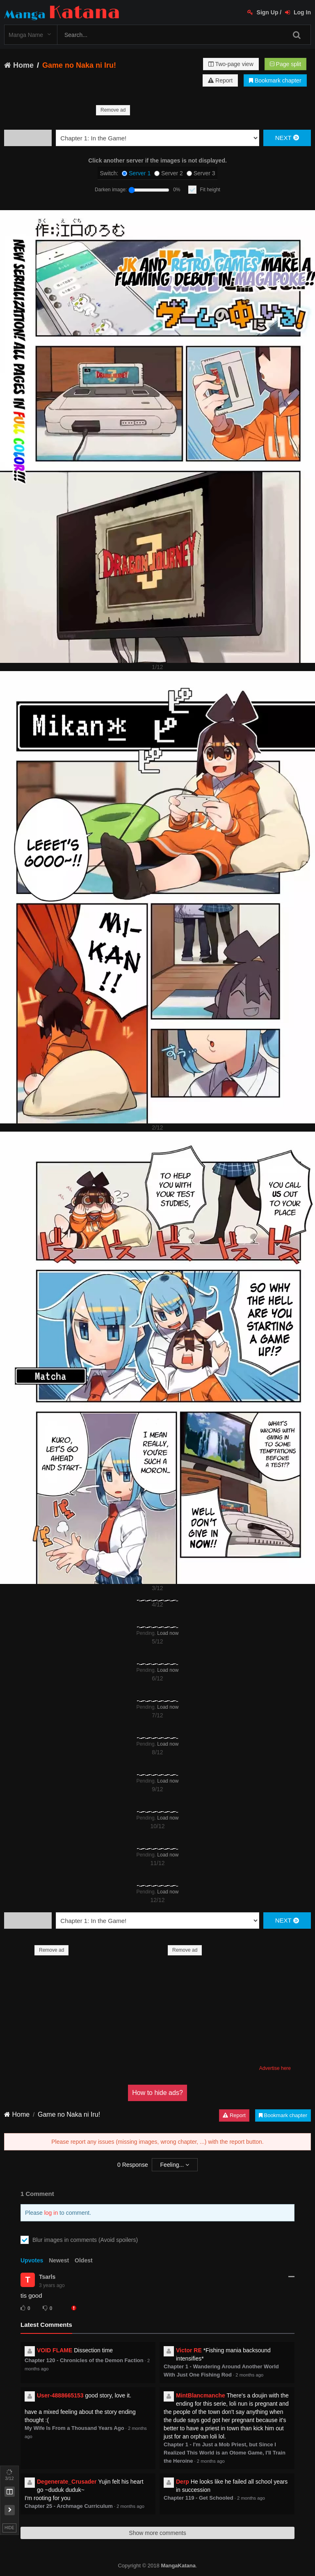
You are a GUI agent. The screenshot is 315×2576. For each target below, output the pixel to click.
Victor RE (189, 2350)
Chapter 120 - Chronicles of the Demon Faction (84, 2360)
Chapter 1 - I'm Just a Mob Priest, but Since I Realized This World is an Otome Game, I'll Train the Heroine (224, 2452)
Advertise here (275, 2068)
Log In (298, 12)
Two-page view (230, 64)
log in (51, 2212)
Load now (167, 1633)
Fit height (210, 190)
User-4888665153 (60, 2395)
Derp (182, 2481)
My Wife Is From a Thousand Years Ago (74, 2428)
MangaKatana (178, 2565)
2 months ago (249, 2374)
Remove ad (113, 110)
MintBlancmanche (200, 2395)
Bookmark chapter (275, 80)
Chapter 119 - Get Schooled (198, 2498)
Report (220, 80)
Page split (285, 64)
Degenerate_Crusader (67, 2481)
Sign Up (262, 12)
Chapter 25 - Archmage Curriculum (69, 2506)
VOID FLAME (54, 2350)
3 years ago (52, 2285)
